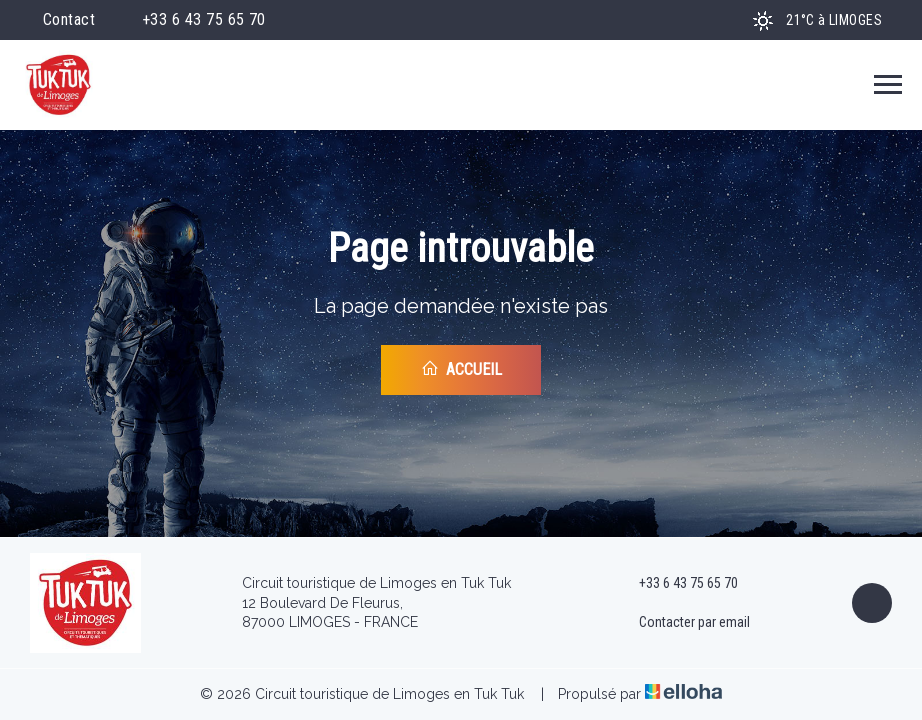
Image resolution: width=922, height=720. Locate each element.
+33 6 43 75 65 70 (677, 584)
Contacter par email (683, 623)
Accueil (461, 369)
